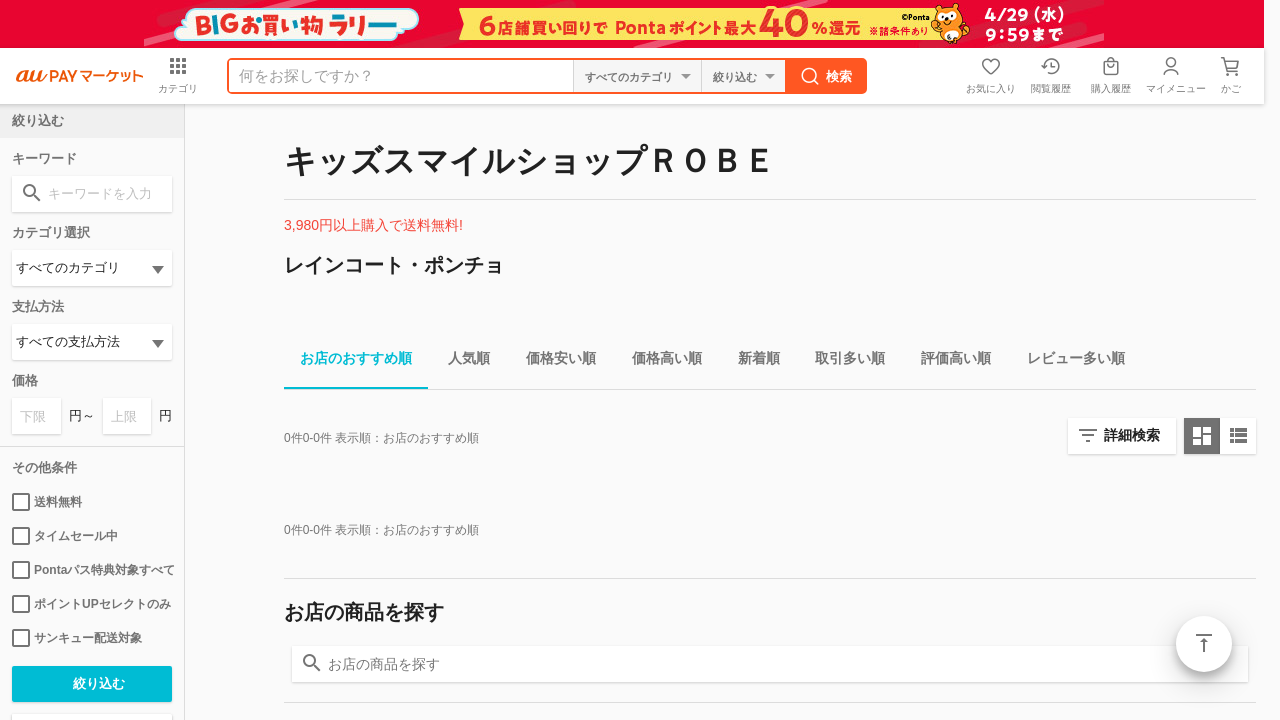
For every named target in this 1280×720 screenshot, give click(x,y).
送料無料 (47, 502)
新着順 (751, 361)
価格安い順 (553, 361)
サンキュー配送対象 (77, 638)
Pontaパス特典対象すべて (92, 570)
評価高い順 (948, 361)
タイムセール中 (65, 536)
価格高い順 (659, 361)
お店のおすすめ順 (348, 361)
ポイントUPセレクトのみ (91, 604)
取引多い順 (842, 361)
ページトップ (1204, 644)
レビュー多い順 (1068, 361)
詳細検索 (1132, 435)
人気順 (461, 361)
